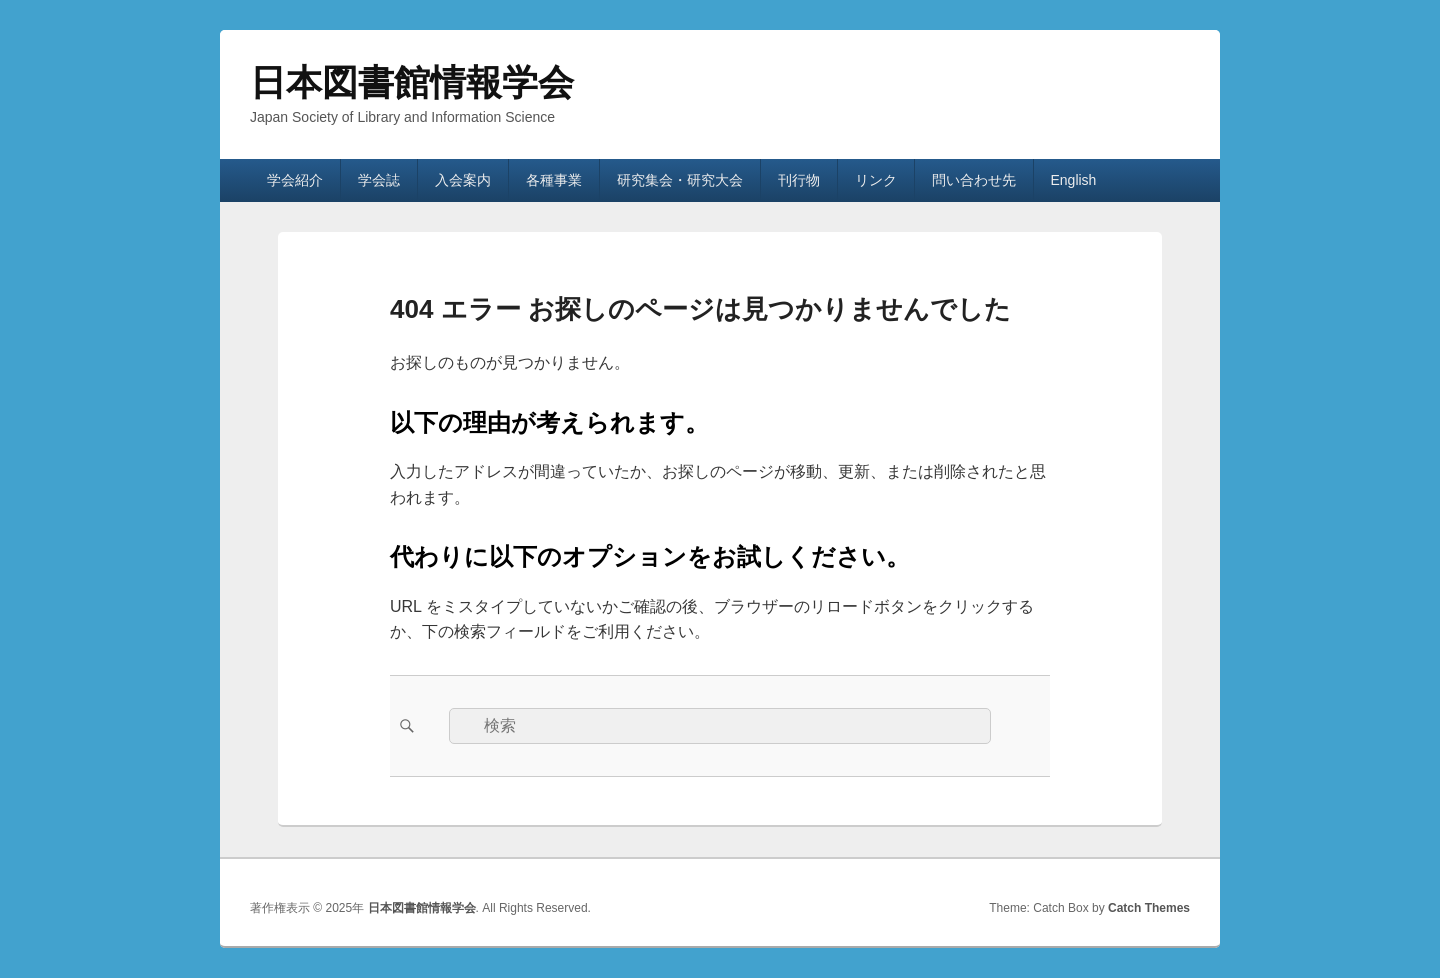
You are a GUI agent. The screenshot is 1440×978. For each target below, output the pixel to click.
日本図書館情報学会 (412, 82)
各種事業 (554, 180)
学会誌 (379, 180)
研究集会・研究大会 (680, 180)
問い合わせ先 (974, 180)
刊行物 (799, 180)
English (1073, 180)
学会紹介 (295, 180)
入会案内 (463, 180)
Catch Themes (1149, 908)
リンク (876, 180)
